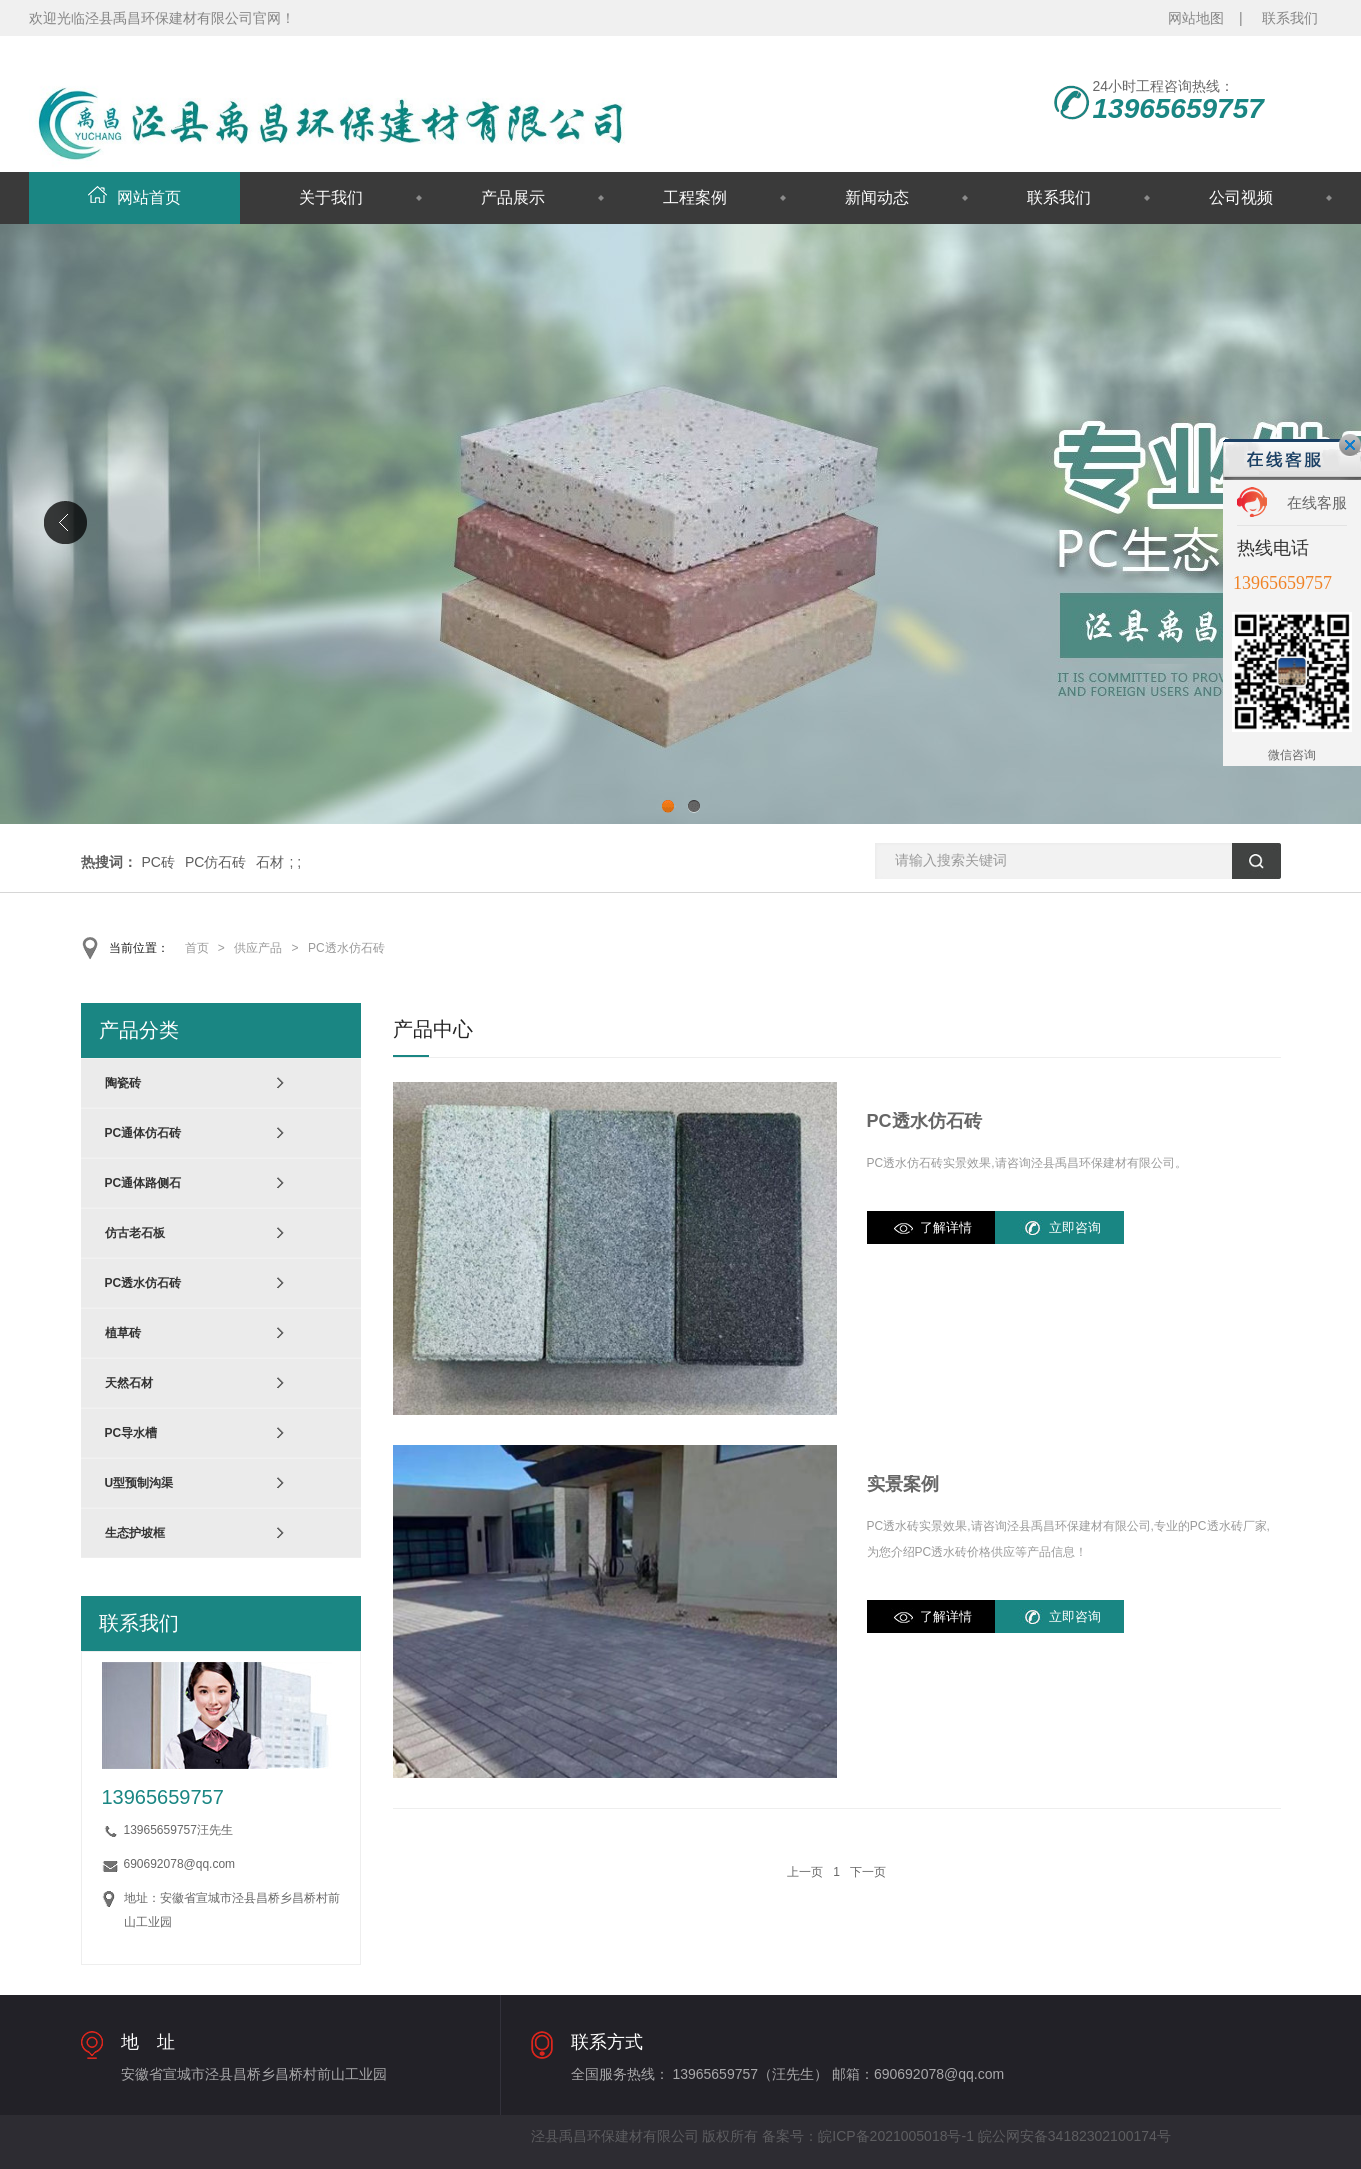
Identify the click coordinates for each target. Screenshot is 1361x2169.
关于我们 (331, 197)
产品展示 (513, 197)
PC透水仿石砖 (346, 948)
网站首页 (134, 197)
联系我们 (1290, 18)
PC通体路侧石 (143, 1183)
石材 (270, 862)
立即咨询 (1075, 1227)
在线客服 (1317, 502)
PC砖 (158, 862)
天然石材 (129, 1383)
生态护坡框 (135, 1533)
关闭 (1350, 445)
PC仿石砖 (215, 862)
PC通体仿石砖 (143, 1133)
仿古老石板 (135, 1233)
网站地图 (1196, 18)
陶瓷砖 (123, 1083)
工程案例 (695, 197)
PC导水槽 (131, 1433)
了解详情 (946, 1227)
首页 (197, 948)
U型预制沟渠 (139, 1483)
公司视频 (1241, 197)
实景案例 (903, 1484)
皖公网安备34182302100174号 (1074, 2136)
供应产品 (258, 948)
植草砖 (123, 1333)
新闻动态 (877, 197)
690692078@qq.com (180, 1864)
